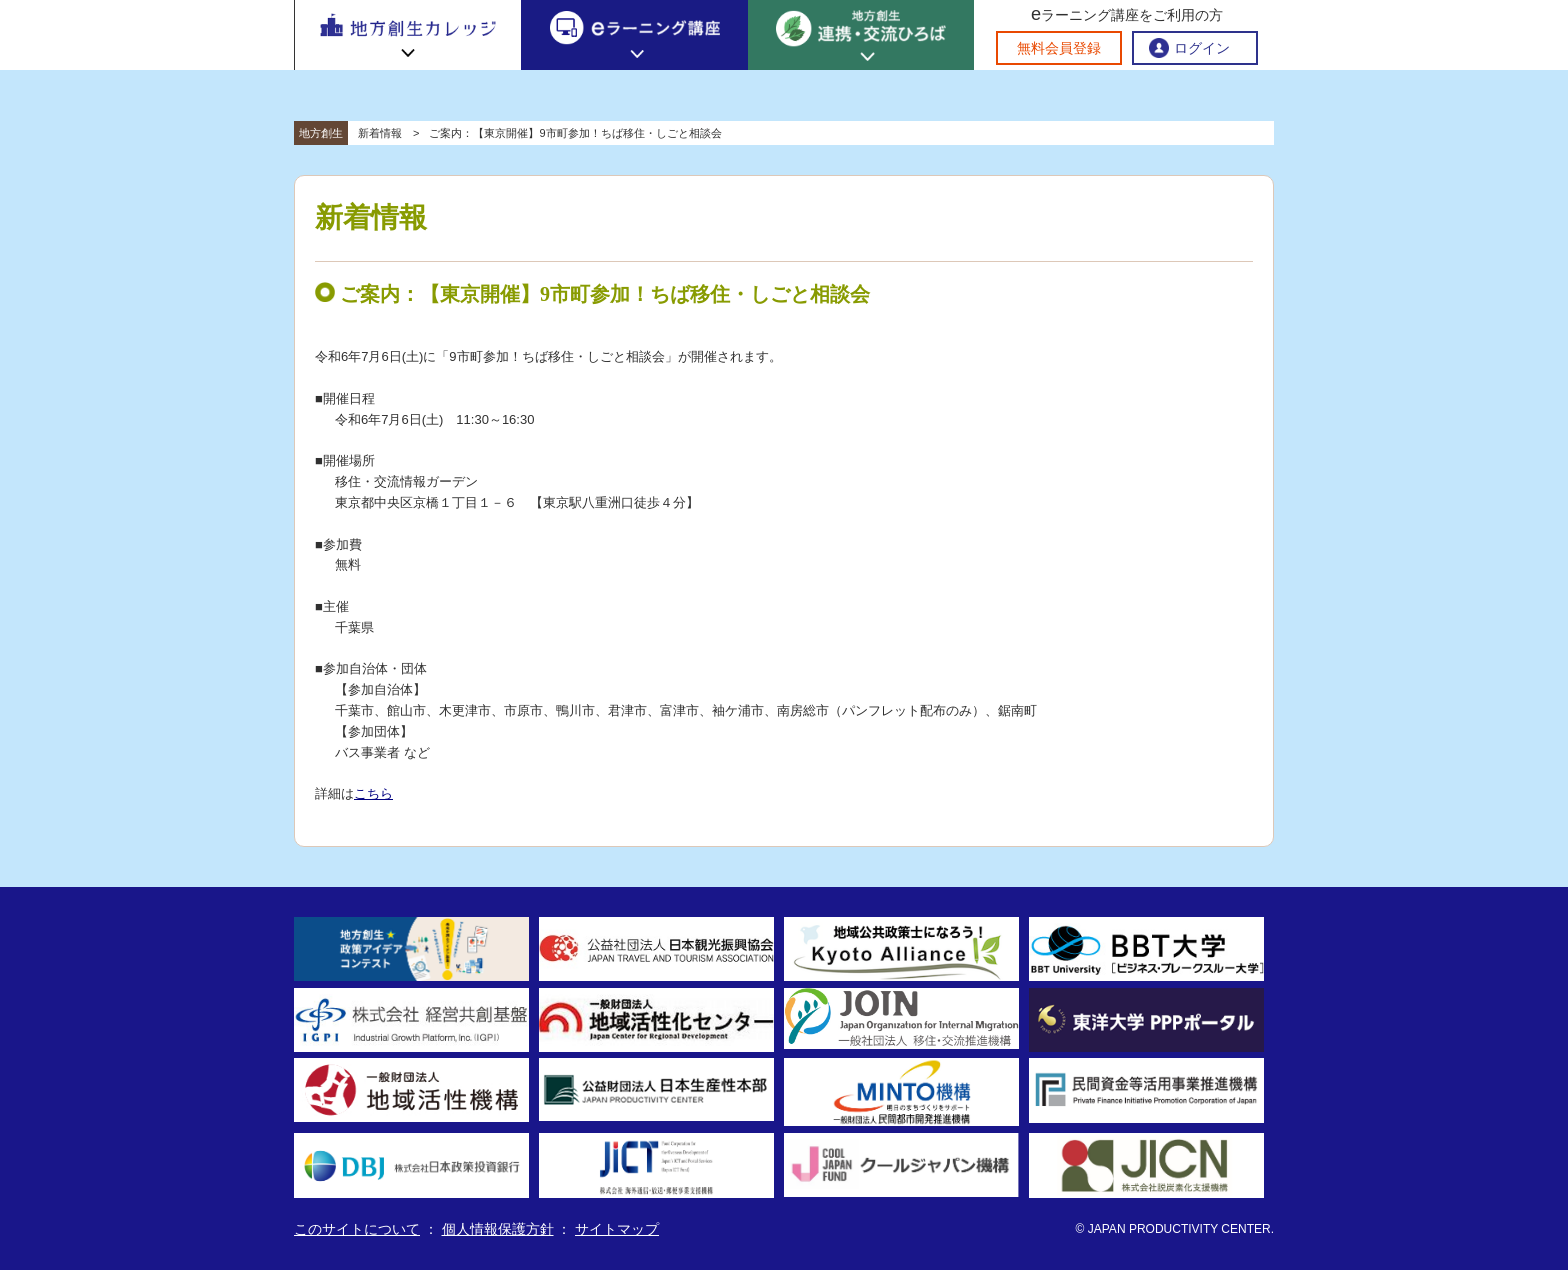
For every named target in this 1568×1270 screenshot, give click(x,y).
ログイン (1202, 48)
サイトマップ (617, 1229)
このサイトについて (357, 1229)
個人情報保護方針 (498, 1229)
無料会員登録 (1059, 48)
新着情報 (380, 133)
